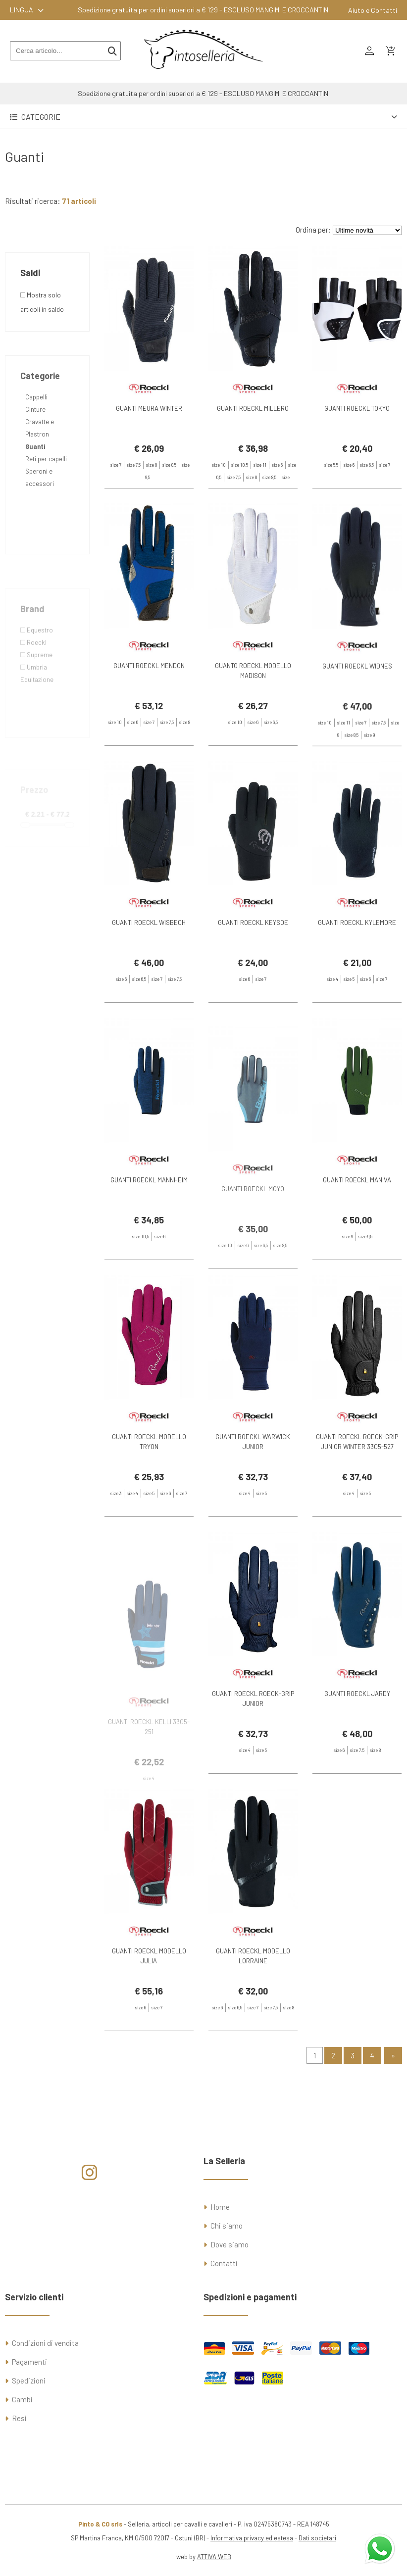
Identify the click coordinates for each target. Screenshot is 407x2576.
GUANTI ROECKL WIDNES (357, 713)
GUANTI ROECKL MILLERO (253, 408)
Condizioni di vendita (45, 2342)
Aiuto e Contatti (372, 10)
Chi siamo (226, 2225)
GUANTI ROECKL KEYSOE (253, 958)
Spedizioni (29, 2380)
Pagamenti (29, 2361)
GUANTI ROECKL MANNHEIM (149, 1214)
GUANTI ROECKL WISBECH (149, 958)
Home (220, 2206)
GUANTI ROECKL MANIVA (357, 1214)
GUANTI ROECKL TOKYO (357, 408)
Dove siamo (229, 2244)
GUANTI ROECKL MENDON (149, 700)
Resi (19, 2418)
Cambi (22, 2399)
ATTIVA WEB (214, 2557)
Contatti (224, 2263)
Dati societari (317, 2538)
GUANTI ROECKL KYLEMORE (357, 958)
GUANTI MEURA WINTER (149, 408)
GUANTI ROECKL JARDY (357, 1729)
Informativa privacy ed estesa (251, 2538)
